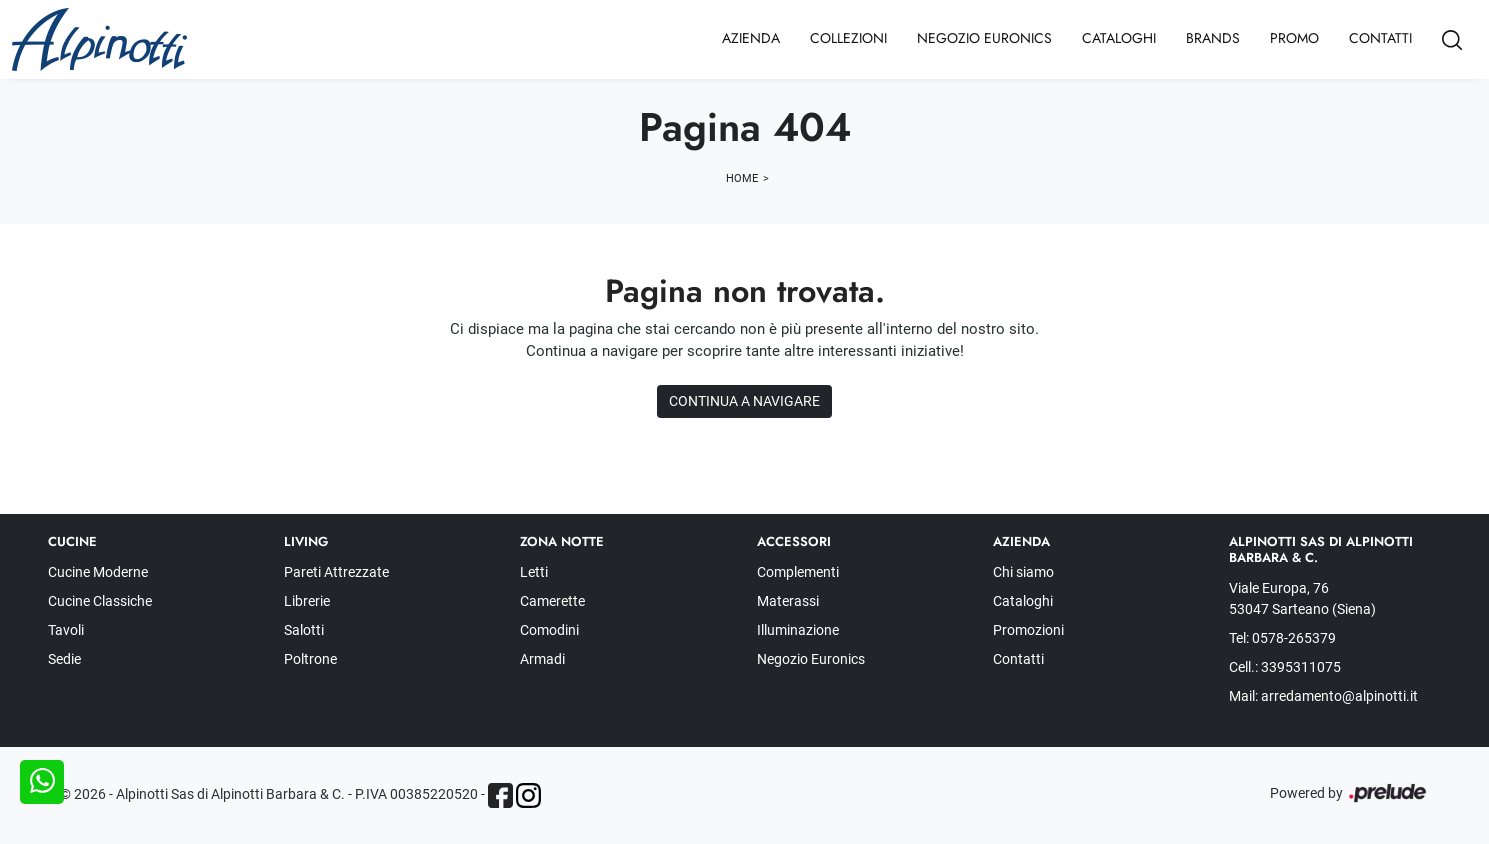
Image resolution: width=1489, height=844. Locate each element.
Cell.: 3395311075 (1285, 667)
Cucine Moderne (98, 572)
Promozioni (1028, 630)
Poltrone (310, 659)
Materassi (788, 601)
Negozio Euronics (984, 38)
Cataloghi (1119, 38)
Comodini (549, 630)
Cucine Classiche (100, 601)
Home (742, 178)
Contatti (1380, 38)
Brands (1213, 38)
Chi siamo (1023, 572)
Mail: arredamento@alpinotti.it (1323, 696)
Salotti (304, 630)
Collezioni (848, 38)
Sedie (64, 659)
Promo (1294, 38)
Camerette (552, 601)
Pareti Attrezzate (336, 572)
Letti (534, 572)
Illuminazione (798, 630)
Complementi (798, 572)
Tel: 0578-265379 (1282, 638)
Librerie (307, 601)
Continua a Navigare (744, 401)
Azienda (751, 38)
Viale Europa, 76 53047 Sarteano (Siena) (1302, 598)
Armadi (542, 659)
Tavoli (66, 630)
